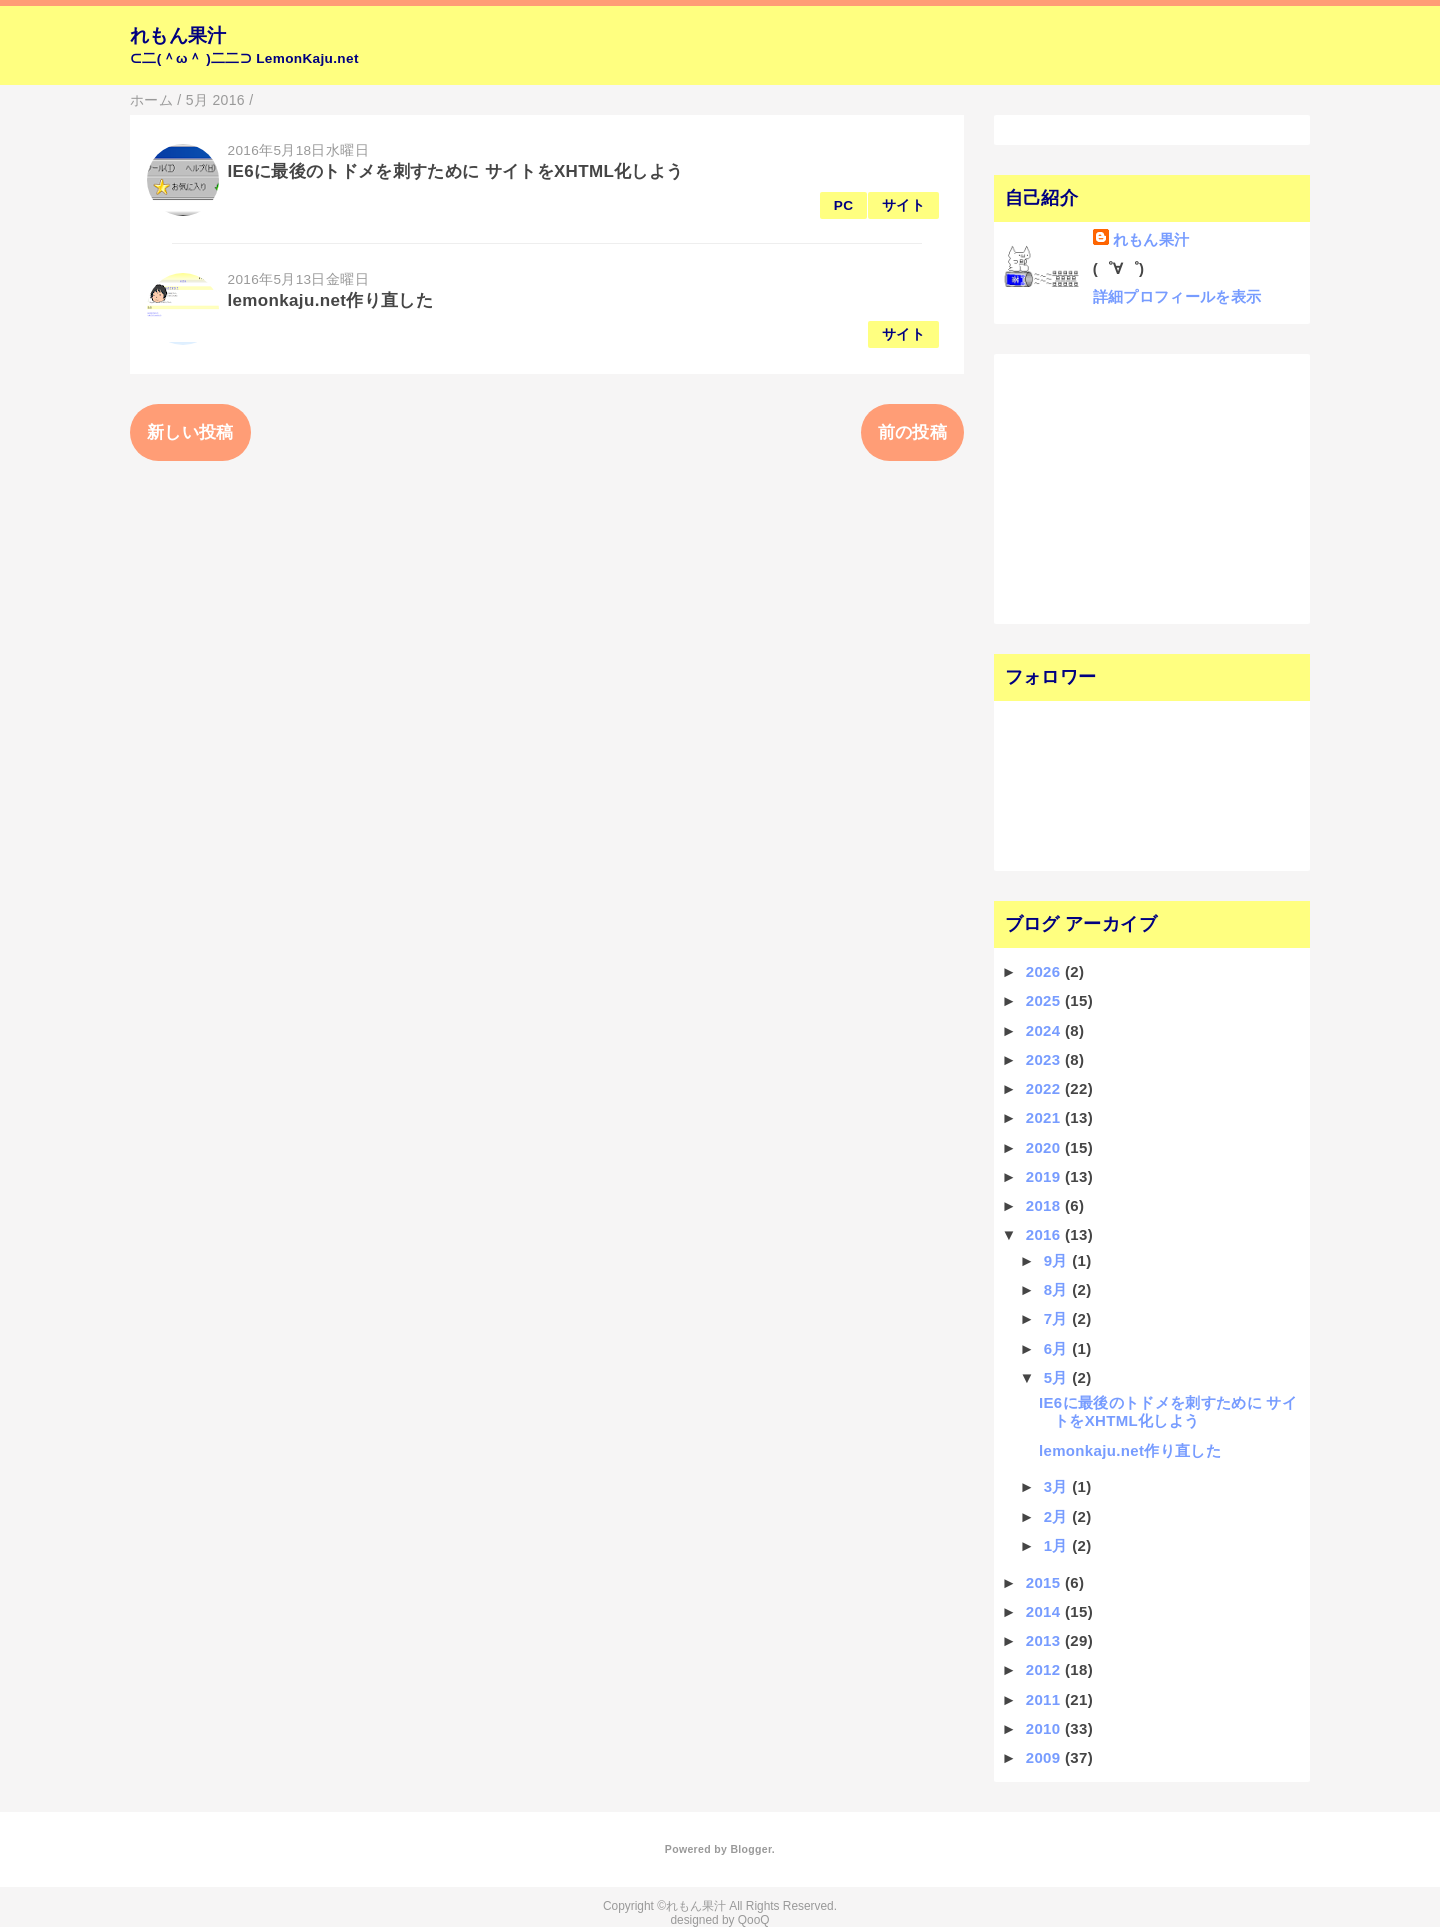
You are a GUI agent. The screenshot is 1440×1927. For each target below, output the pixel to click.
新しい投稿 (190, 432)
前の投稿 (912, 432)
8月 (1058, 1289)
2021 (1045, 1117)
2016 (1045, 1234)
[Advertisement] (1127, 487)
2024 (1045, 1030)
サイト (903, 205)
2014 (1045, 1611)
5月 (1058, 1377)
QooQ (754, 1920)
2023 (1045, 1059)
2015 (1045, 1582)
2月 (1058, 1516)
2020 (1045, 1147)
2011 (1045, 1699)
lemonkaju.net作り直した (330, 300)
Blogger (750, 1849)
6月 (1058, 1348)
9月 (1058, 1260)
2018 (1045, 1205)
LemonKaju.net (307, 58)
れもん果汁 (178, 35)
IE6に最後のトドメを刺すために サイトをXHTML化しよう (456, 171)
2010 (1045, 1728)
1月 (1058, 1545)
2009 (1045, 1757)
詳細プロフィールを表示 (1177, 296)
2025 (1045, 1000)
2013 (1045, 1640)
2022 (1045, 1088)
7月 (1058, 1318)
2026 (1045, 971)
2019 (1045, 1176)
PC (844, 205)
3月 (1058, 1486)
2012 (1045, 1669)
